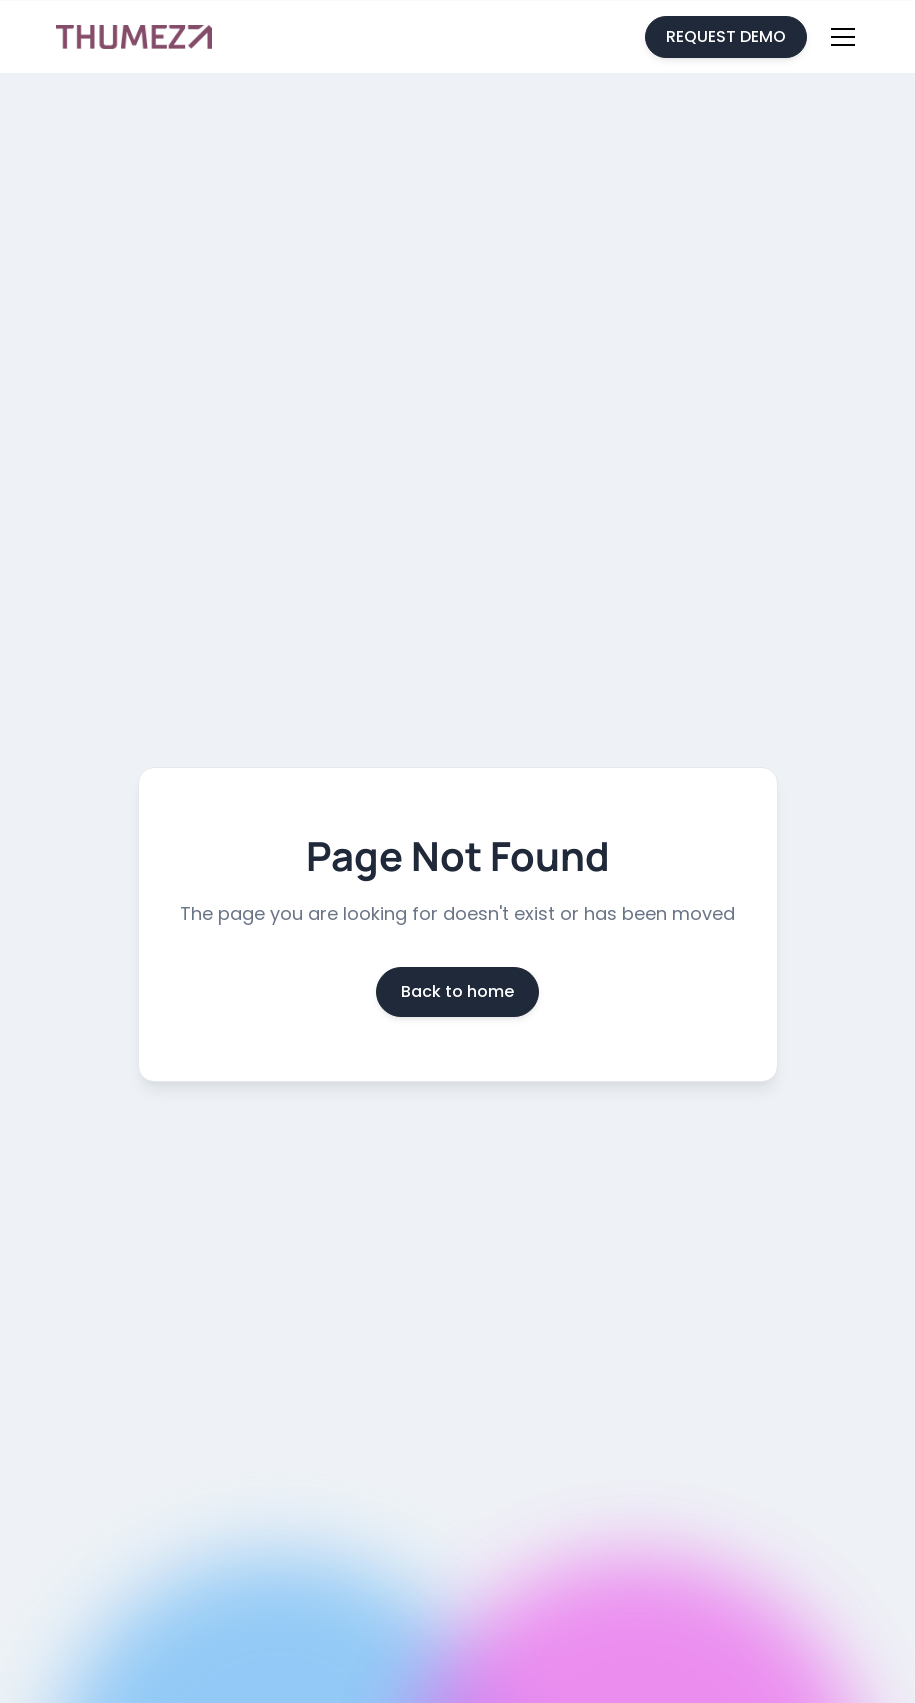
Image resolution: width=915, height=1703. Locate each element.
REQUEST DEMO (726, 36)
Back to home (457, 991)
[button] (839, 37)
